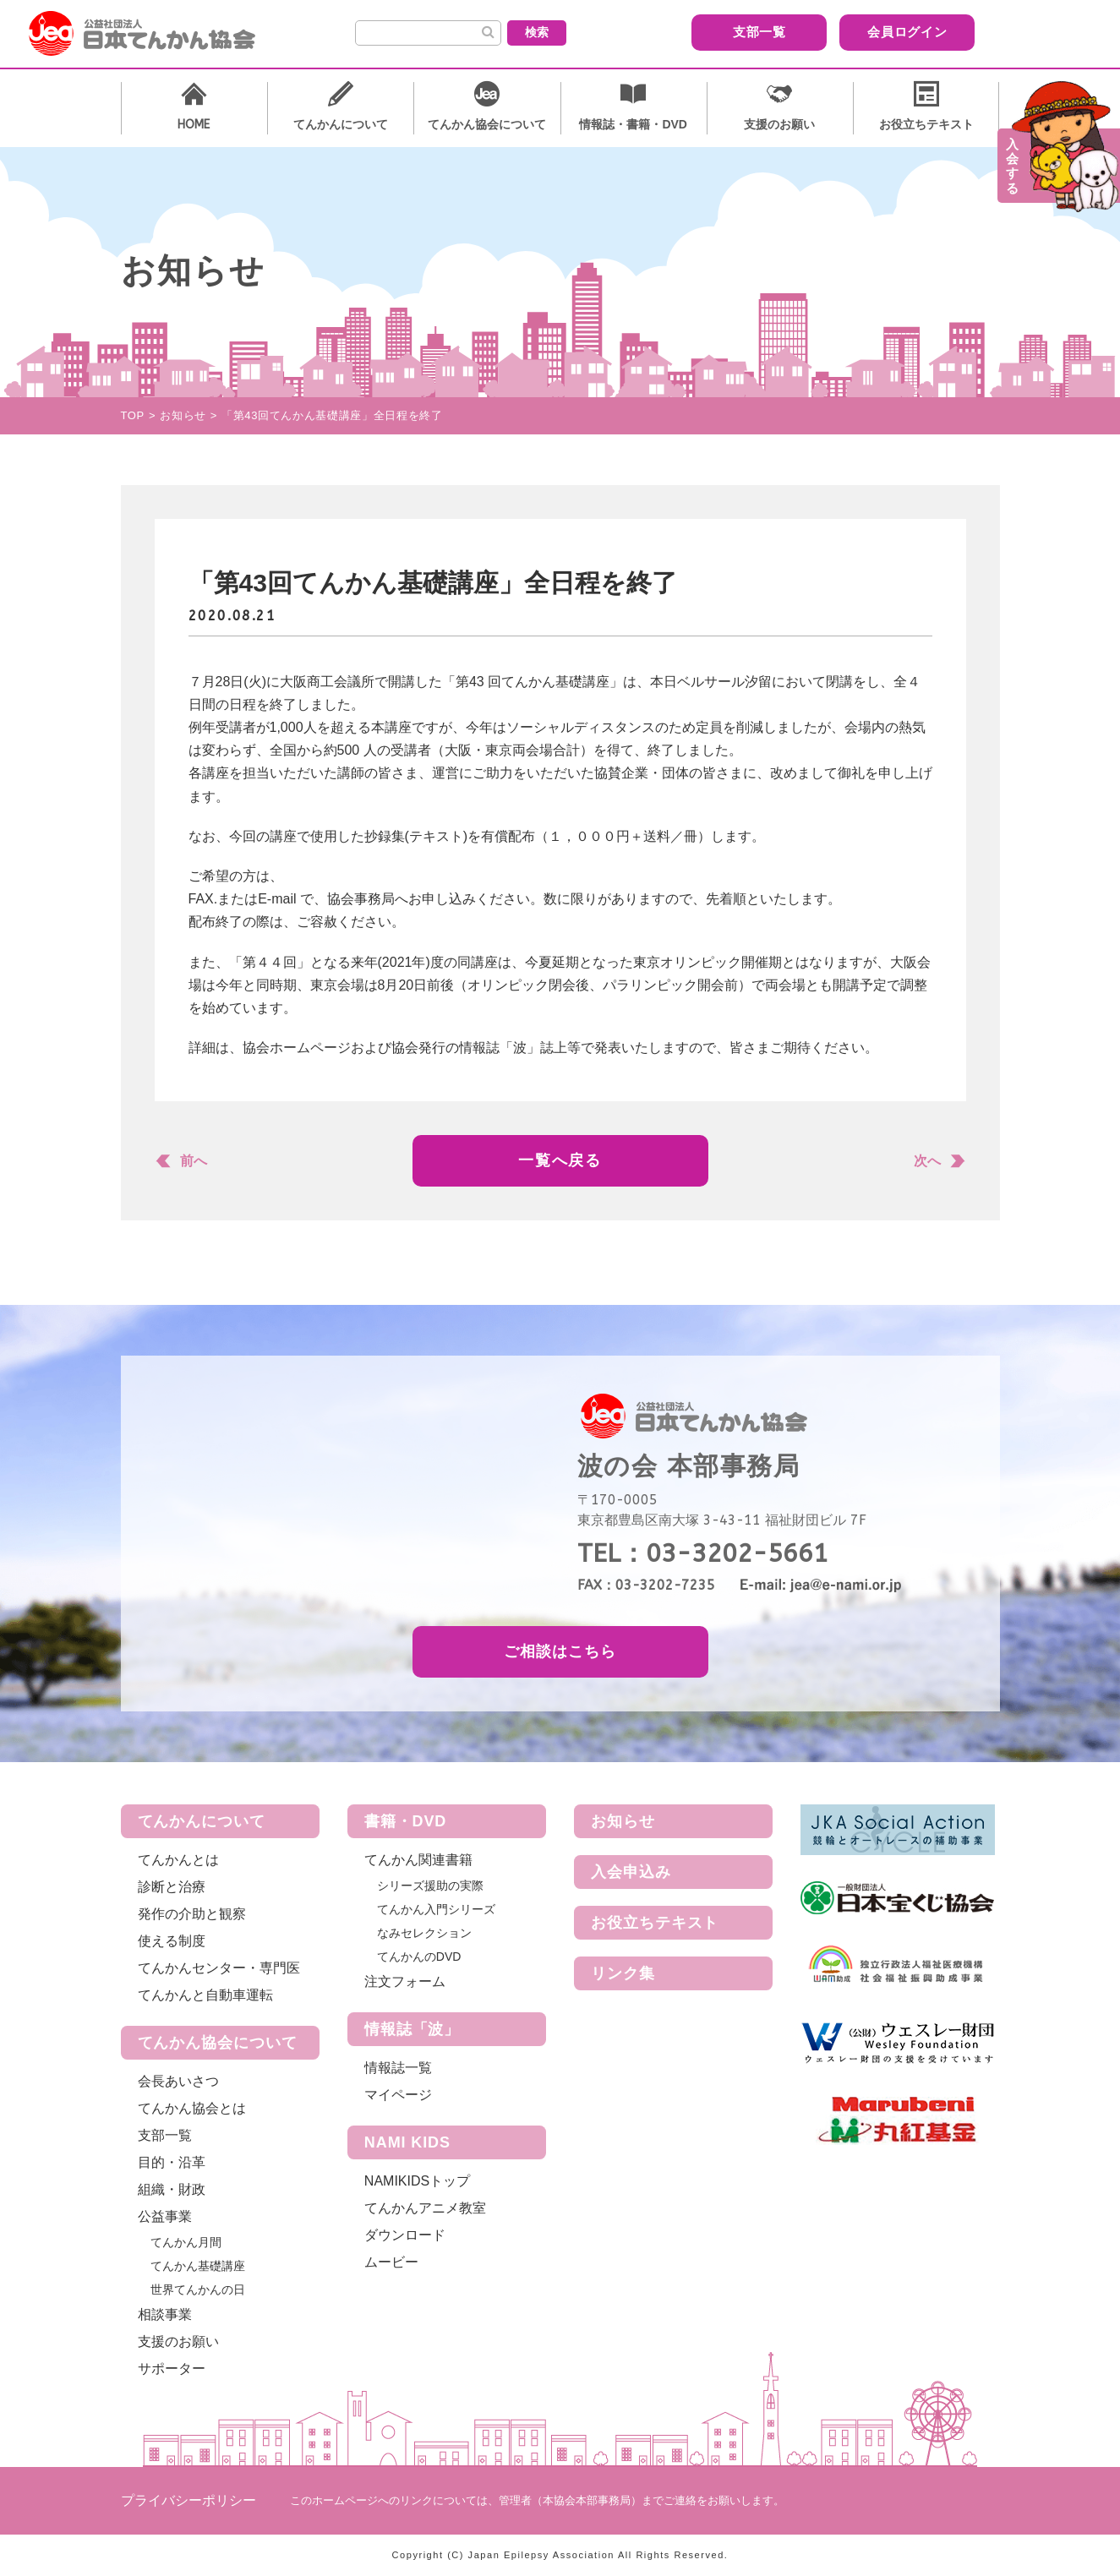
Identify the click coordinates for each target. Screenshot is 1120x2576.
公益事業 (165, 2216)
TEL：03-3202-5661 (702, 1553)
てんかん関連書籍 (418, 1860)
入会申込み (631, 1872)
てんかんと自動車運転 (205, 1995)
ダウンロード (404, 2235)
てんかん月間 (185, 2242)
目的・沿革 (171, 2162)
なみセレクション (424, 1933)
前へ (193, 1161)
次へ (927, 1161)
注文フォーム (404, 1981)
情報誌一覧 (398, 2067)
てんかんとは (178, 1860)
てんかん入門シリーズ (436, 1909)
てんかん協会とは (192, 2108)
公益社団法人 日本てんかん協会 (155, 34)
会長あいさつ (178, 2081)
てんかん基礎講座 (197, 2266)
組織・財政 (171, 2189)
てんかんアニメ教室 (425, 2208)
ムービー (391, 2262)
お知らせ (623, 1821)
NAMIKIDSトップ (417, 2181)
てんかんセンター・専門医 (219, 1968)
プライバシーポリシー (188, 2500)
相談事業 (165, 2314)
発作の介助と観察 (192, 1914)
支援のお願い (178, 2341)
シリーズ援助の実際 (430, 1885)
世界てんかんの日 (197, 2289)
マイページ (398, 2095)
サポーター (171, 2368)
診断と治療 (171, 1887)
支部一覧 (758, 32)
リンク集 (623, 1973)
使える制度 (171, 1941)
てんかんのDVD (419, 1956)
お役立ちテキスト (654, 1922)
